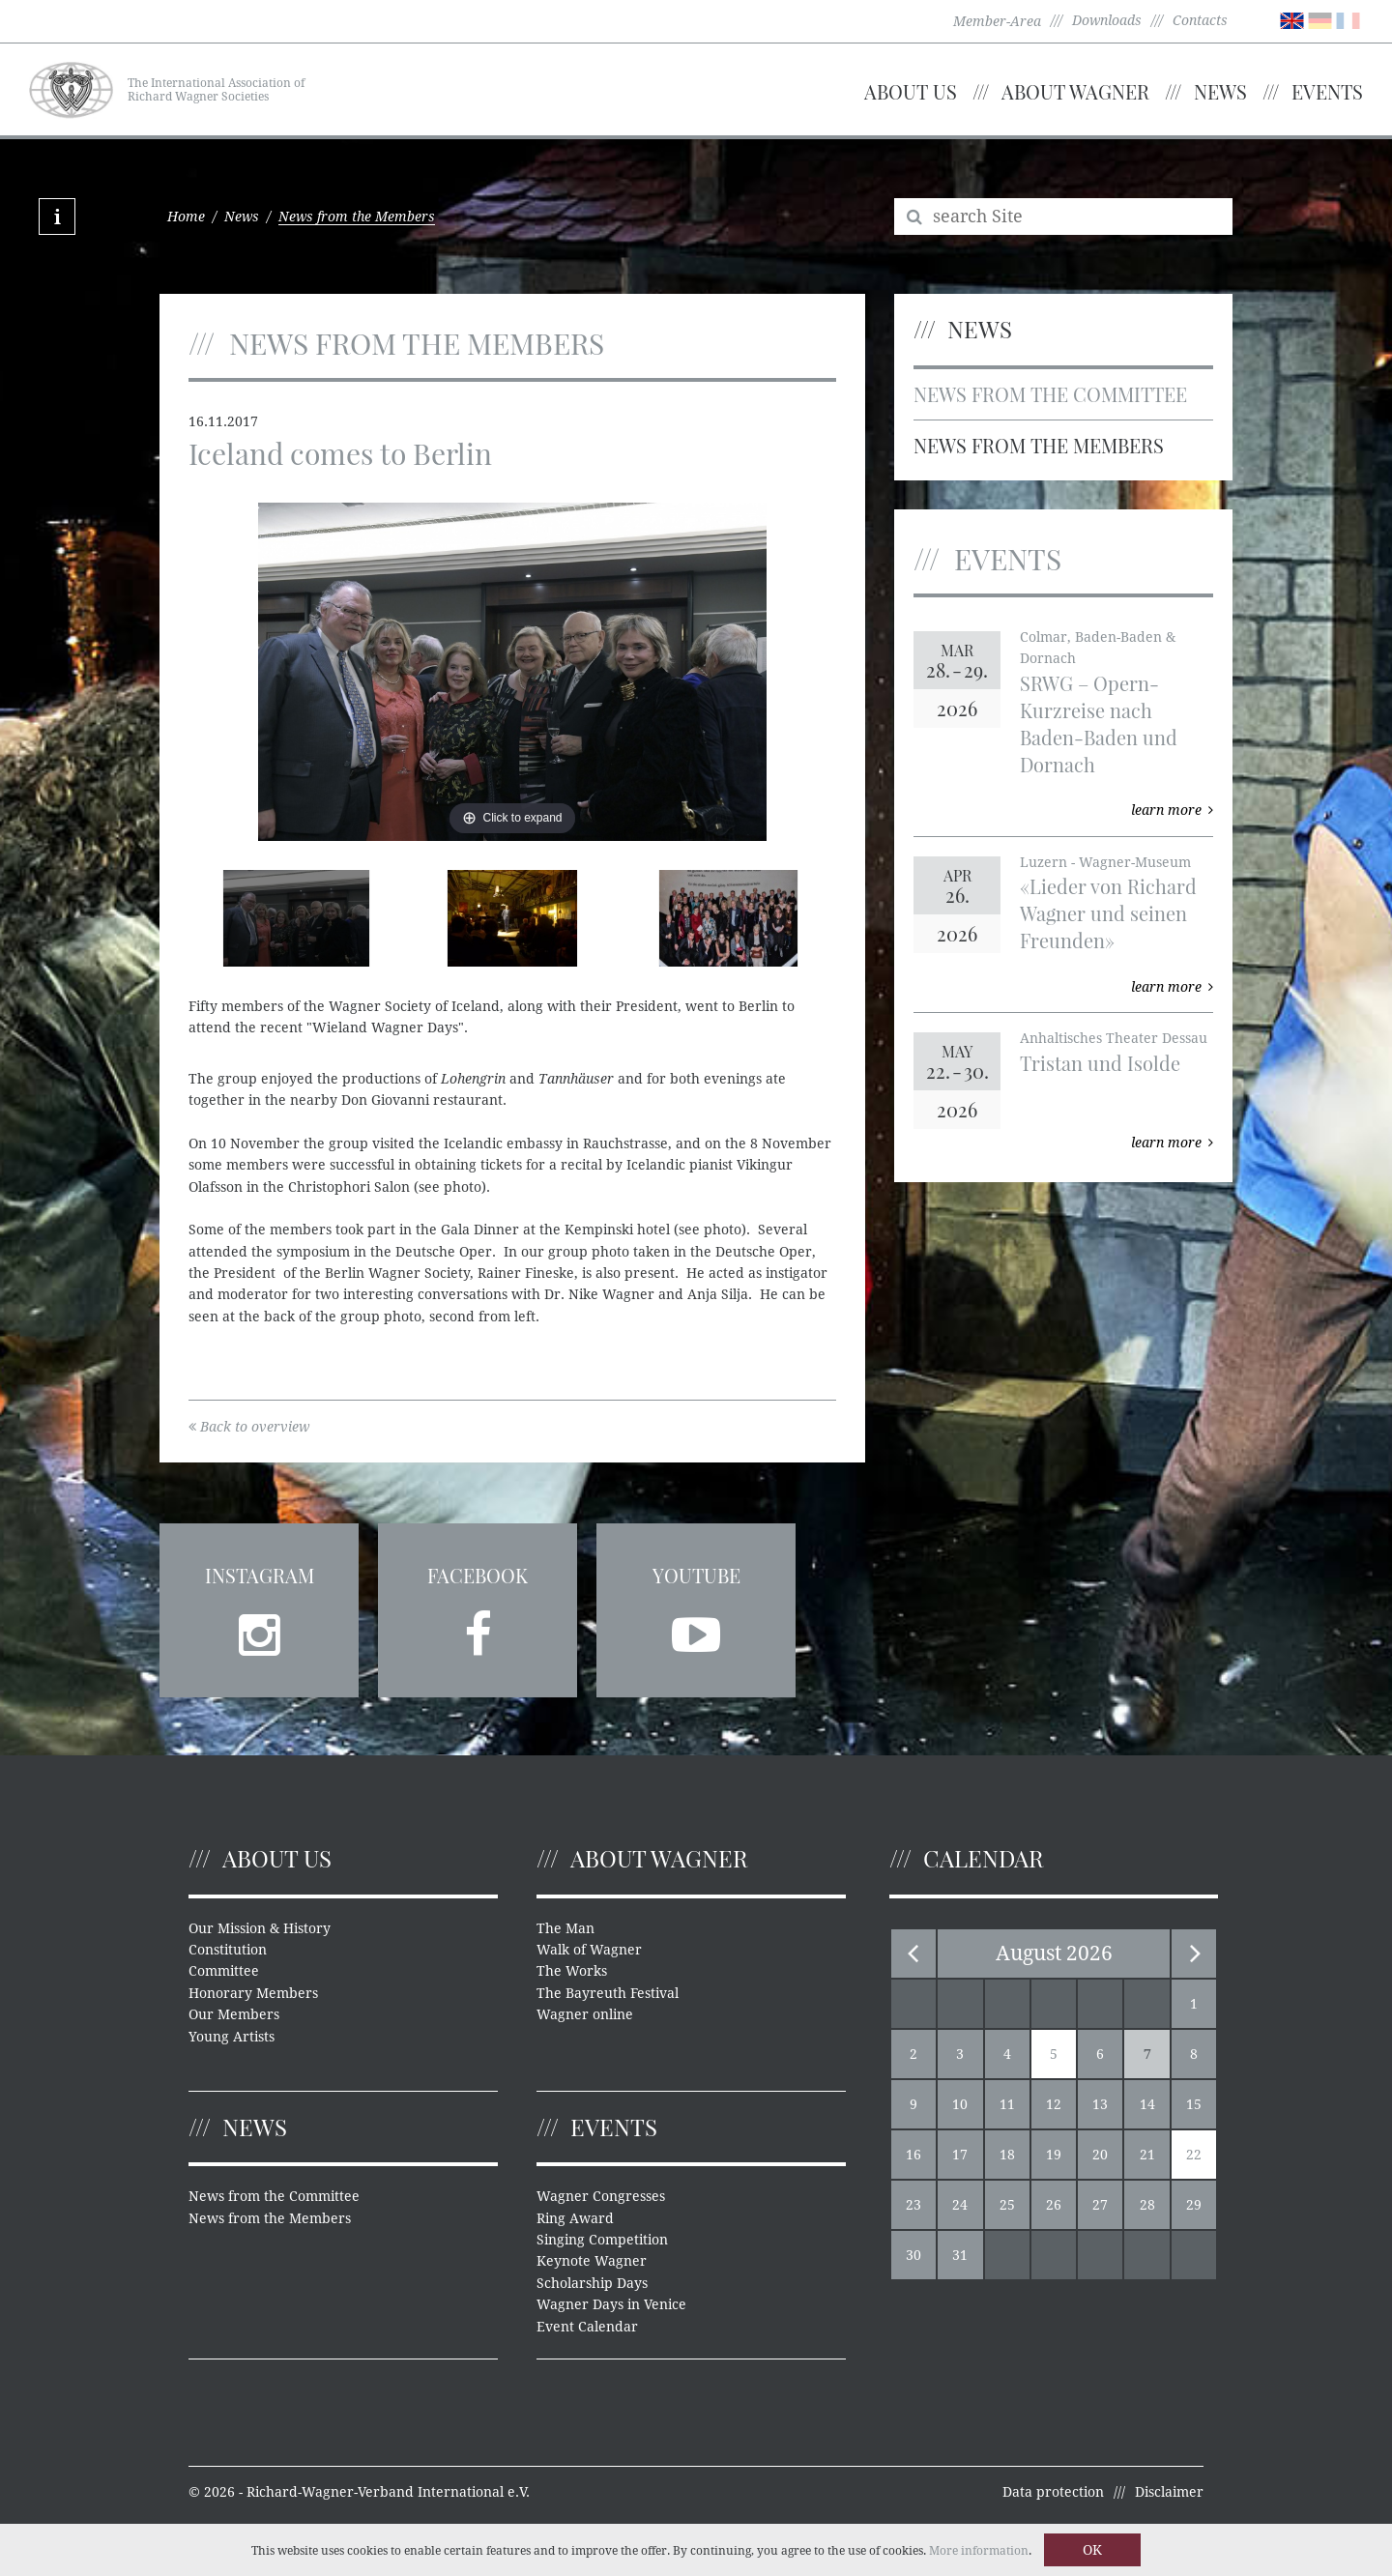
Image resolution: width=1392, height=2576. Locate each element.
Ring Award (575, 2218)
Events (1327, 91)
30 (913, 2255)
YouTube (696, 1575)
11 (1007, 2104)
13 (1100, 2104)
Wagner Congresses (600, 2196)
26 (1053, 2205)
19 (1053, 2154)
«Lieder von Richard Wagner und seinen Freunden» (1108, 913)
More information (979, 2551)
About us (910, 91)
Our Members (233, 2014)
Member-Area (997, 21)
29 (1194, 2205)
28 (1147, 2205)
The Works (571, 1971)
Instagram (259, 1575)
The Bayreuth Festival (607, 1993)
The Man (565, 1928)
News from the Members (1039, 445)
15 (1194, 2104)
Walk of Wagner (589, 1949)
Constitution (227, 1949)
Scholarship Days (592, 2283)
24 (960, 2205)
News (1220, 91)
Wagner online (584, 2014)
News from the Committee (1050, 394)
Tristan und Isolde (1100, 1063)
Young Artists (231, 2036)
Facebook (477, 1575)
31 (960, 2255)
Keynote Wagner (591, 2261)
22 (1194, 2154)
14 (1147, 2104)
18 (1007, 2154)
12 (1053, 2104)
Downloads (1107, 20)
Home (186, 216)
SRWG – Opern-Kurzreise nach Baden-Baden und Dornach (1098, 723)
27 (1100, 2205)
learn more (1172, 810)
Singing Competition (602, 2239)
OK (1092, 2550)
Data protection (1053, 2492)
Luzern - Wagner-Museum (1105, 862)
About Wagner (1075, 91)
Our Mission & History (259, 1928)
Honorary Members (253, 1993)
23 (913, 2205)
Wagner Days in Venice (611, 2304)
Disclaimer (1169, 2492)
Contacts (1200, 20)
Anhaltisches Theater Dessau (1113, 1038)
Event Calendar (587, 2326)
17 (960, 2154)
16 (913, 2154)
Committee (223, 1971)
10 (960, 2104)
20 (1100, 2154)
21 (1147, 2154)
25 (1007, 2205)
